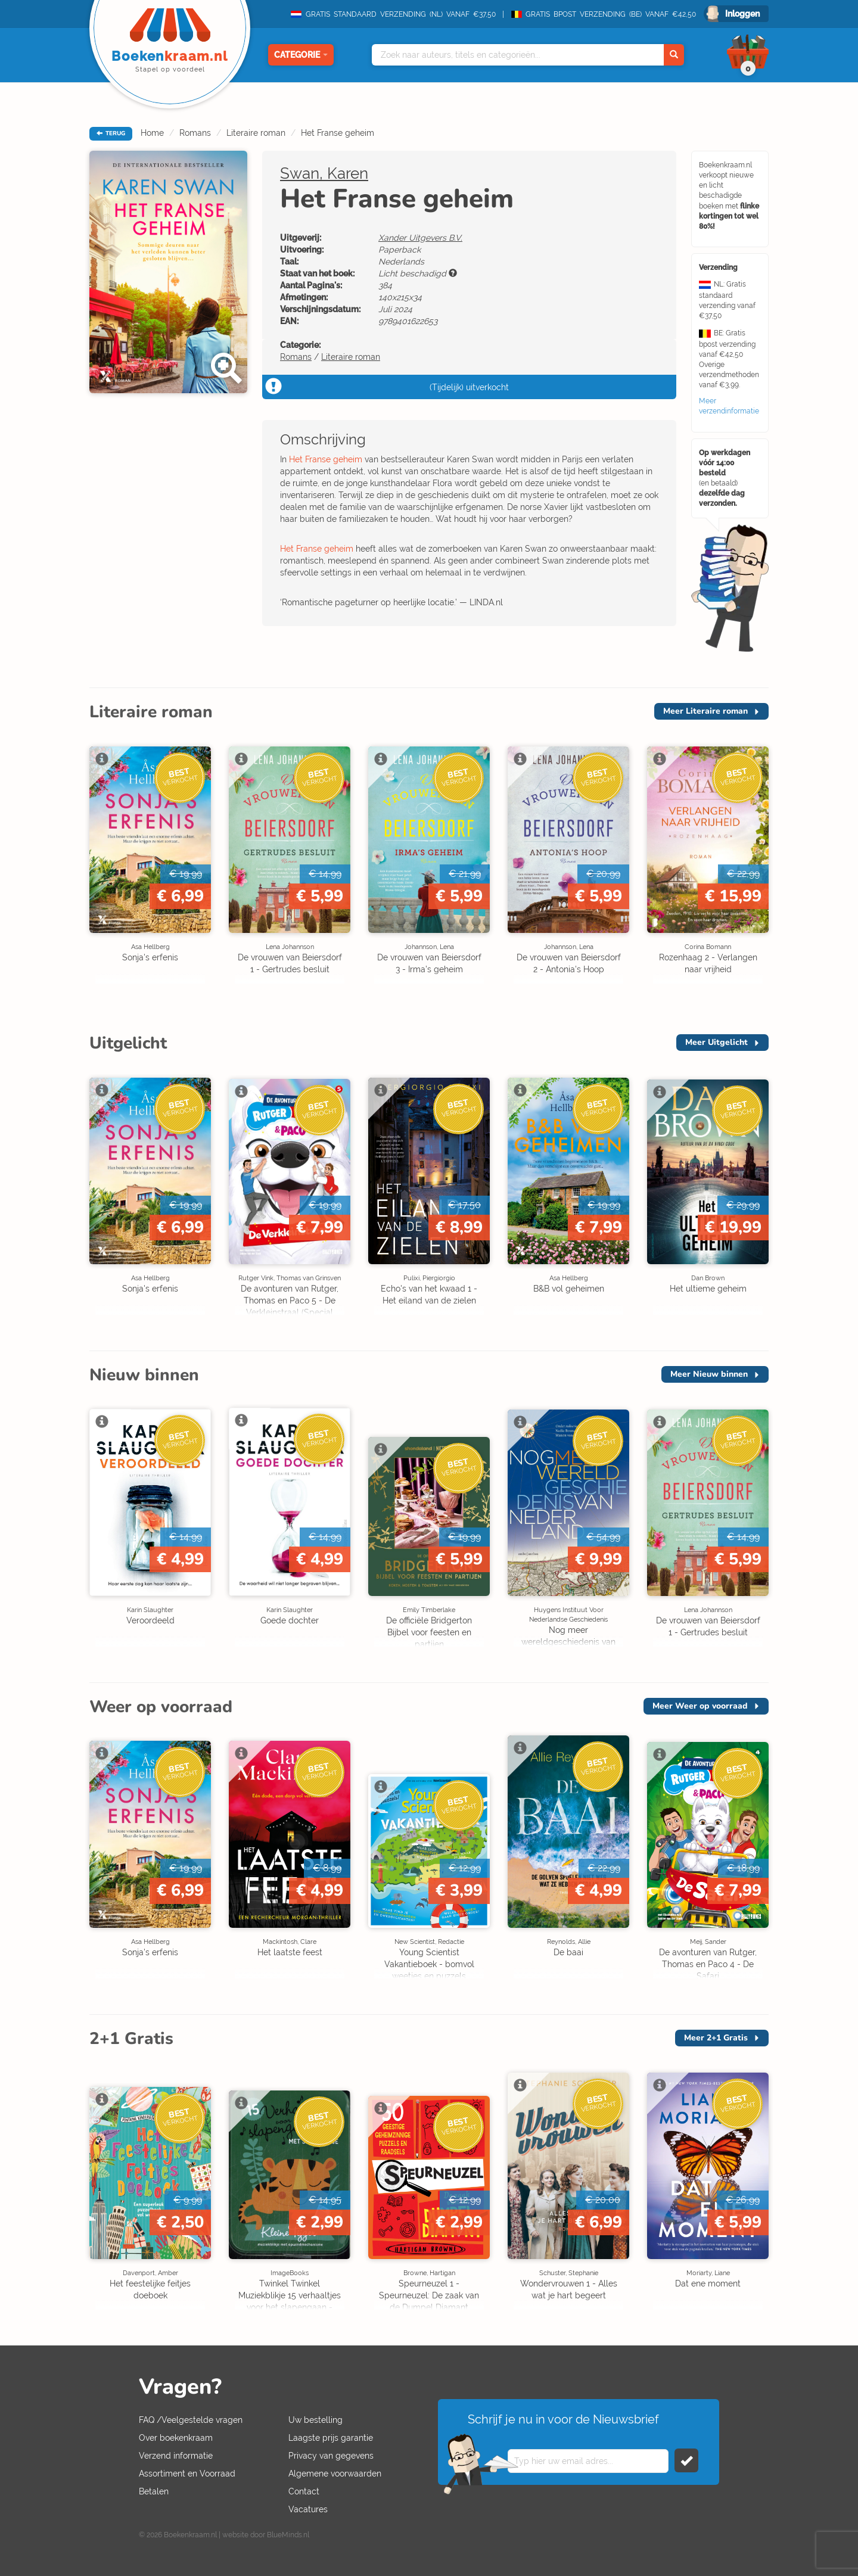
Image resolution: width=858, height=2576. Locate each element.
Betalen (154, 2491)
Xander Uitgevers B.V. (420, 237)
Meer (705, 711)
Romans (195, 133)
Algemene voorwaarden (334, 2473)
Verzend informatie (176, 2455)
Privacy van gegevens (331, 2455)
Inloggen (742, 13)
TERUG (111, 133)
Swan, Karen (324, 173)
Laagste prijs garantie (330, 2438)
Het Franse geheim (337, 133)
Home (152, 133)
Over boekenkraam (176, 2438)
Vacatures (308, 2509)
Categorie (301, 55)
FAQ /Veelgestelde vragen (191, 2420)
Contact (303, 2491)
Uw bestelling (315, 2420)
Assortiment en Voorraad (187, 2473)
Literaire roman (255, 133)
